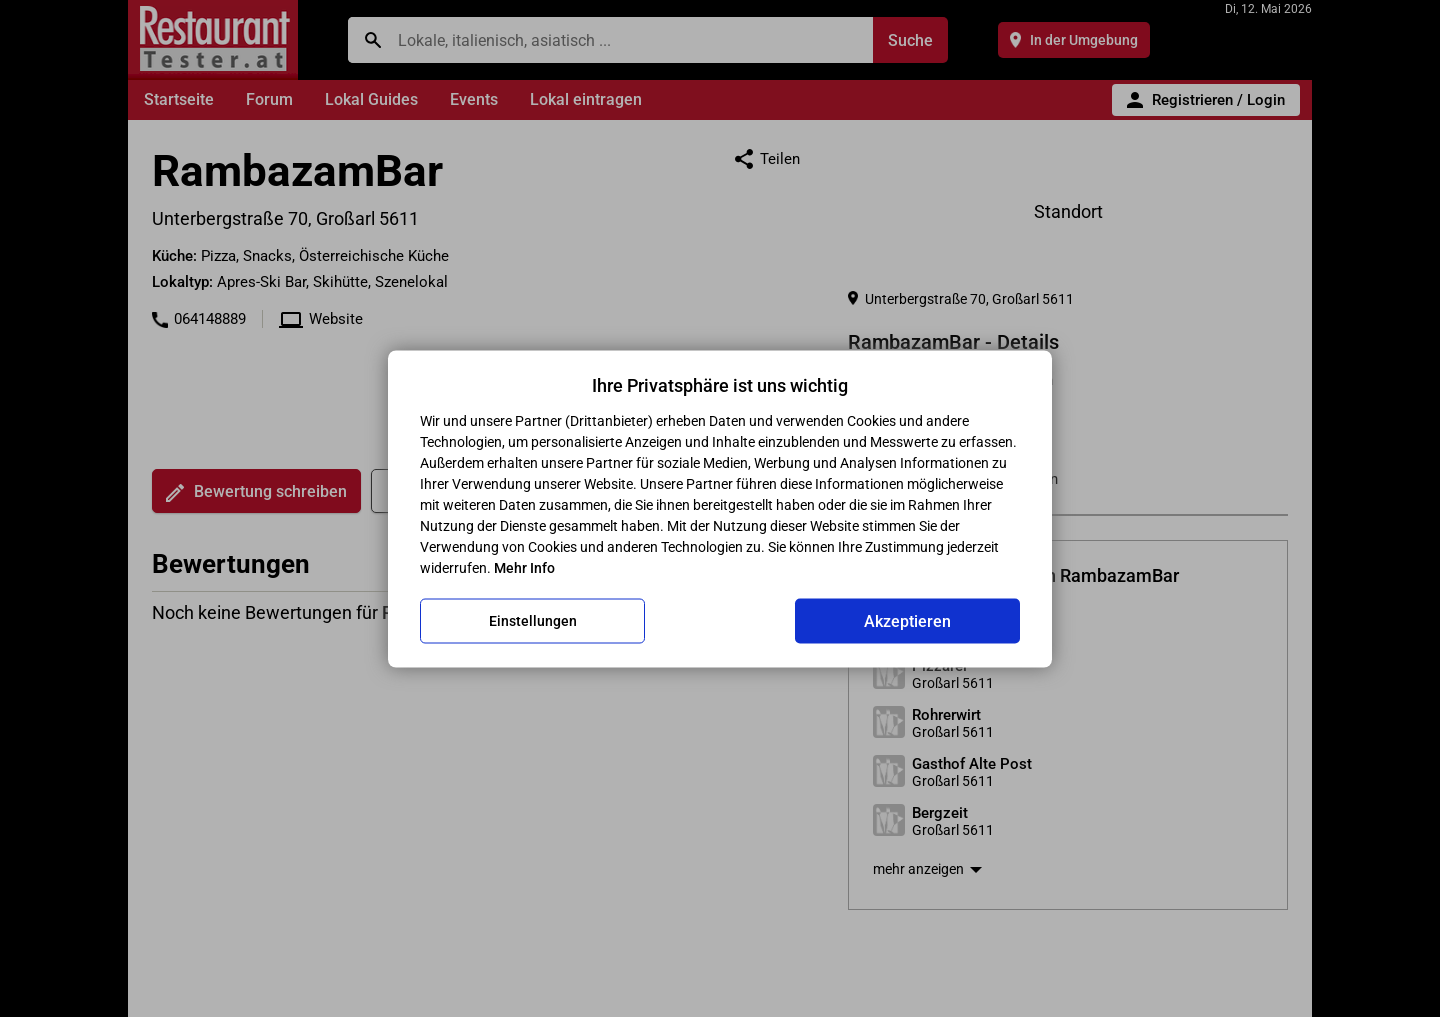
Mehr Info (524, 567)
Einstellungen (533, 621)
